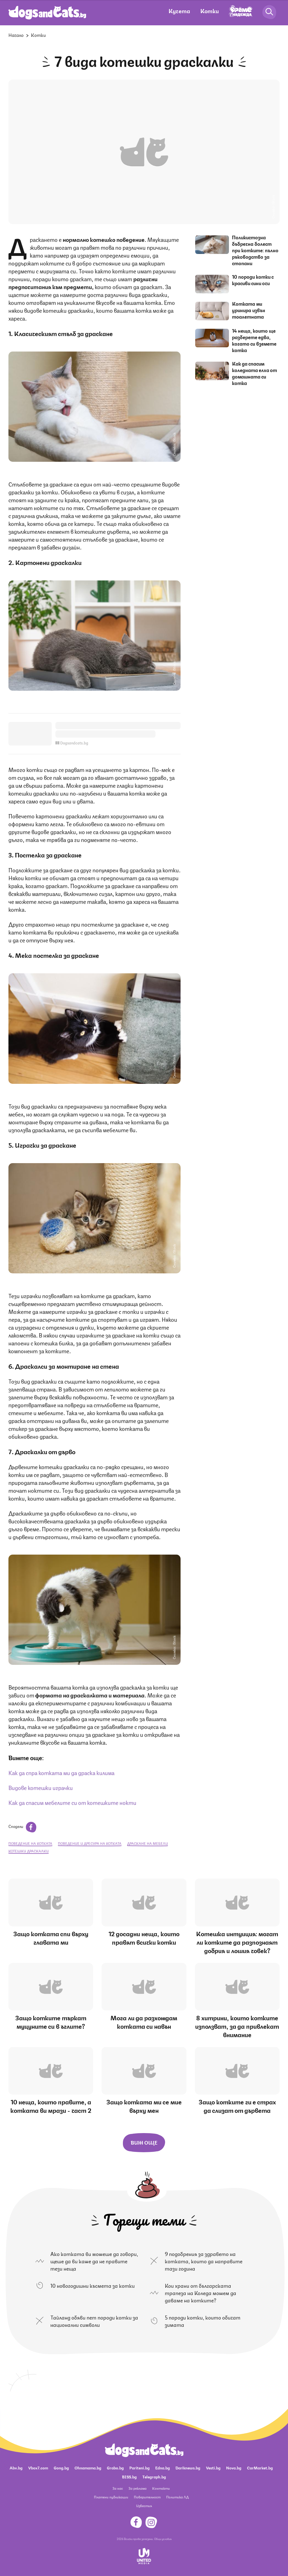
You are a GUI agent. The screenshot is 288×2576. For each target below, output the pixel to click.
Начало (16, 34)
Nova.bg (233, 2467)
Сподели (22, 1826)
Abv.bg (16, 2467)
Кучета (179, 10)
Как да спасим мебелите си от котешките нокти (72, 1802)
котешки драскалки (28, 1850)
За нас (117, 2488)
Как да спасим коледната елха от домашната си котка (254, 373)
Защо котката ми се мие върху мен (144, 2105)
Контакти (161, 2488)
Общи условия (163, 2539)
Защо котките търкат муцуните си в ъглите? (50, 2021)
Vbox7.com (38, 2467)
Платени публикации (111, 2496)
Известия (144, 2505)
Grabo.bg (115, 2467)
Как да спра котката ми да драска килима (61, 1772)
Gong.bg (61, 2467)
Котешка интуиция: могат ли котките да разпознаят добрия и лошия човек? (237, 1941)
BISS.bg (129, 2476)
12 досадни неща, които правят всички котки (144, 1937)
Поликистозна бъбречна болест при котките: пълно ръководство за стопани (255, 250)
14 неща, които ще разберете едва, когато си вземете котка (254, 340)
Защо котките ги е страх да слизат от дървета (237, 2105)
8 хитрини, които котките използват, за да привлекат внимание (237, 2026)
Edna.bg (162, 2467)
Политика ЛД (177, 2496)
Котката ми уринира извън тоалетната (248, 310)
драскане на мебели (147, 1843)
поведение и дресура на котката (90, 1843)
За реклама (138, 2488)
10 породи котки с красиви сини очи (253, 279)
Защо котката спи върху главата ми (50, 1937)
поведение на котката (30, 1843)
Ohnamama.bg (88, 2467)
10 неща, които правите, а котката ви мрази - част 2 (50, 2105)
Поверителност (147, 2496)
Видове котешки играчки (40, 1787)
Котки (209, 10)
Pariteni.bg (139, 2467)
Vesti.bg (213, 2467)
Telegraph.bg (154, 2476)
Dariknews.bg (188, 2467)
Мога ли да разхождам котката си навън (144, 2021)
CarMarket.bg (260, 2467)
